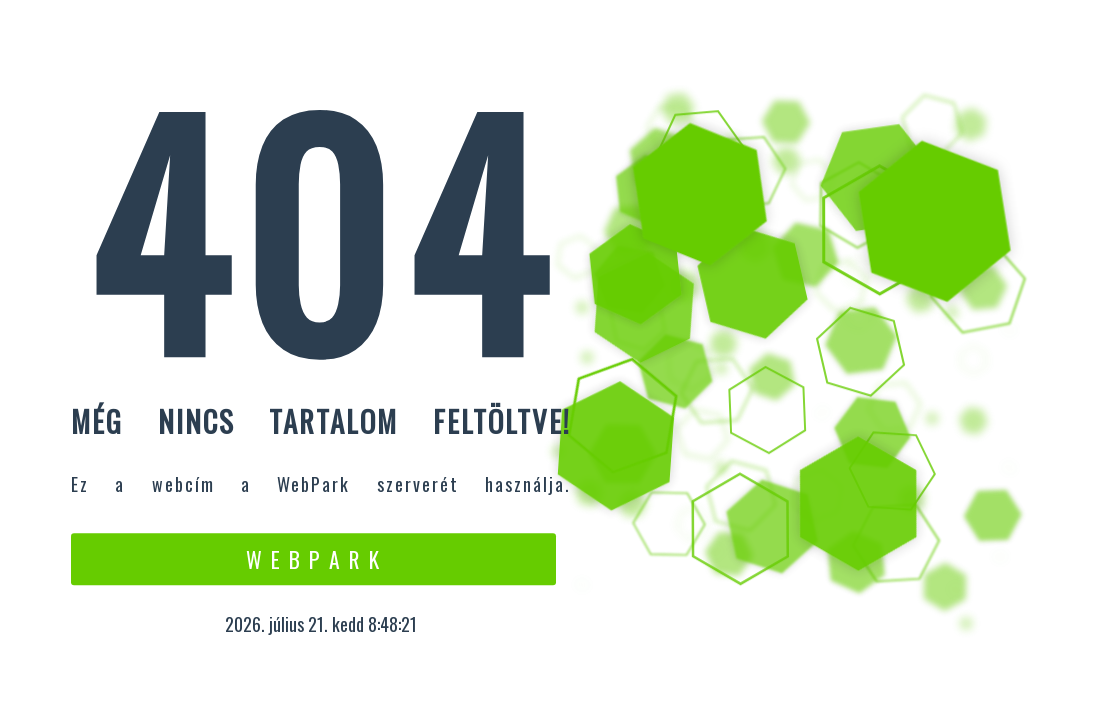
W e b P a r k (313, 559)
